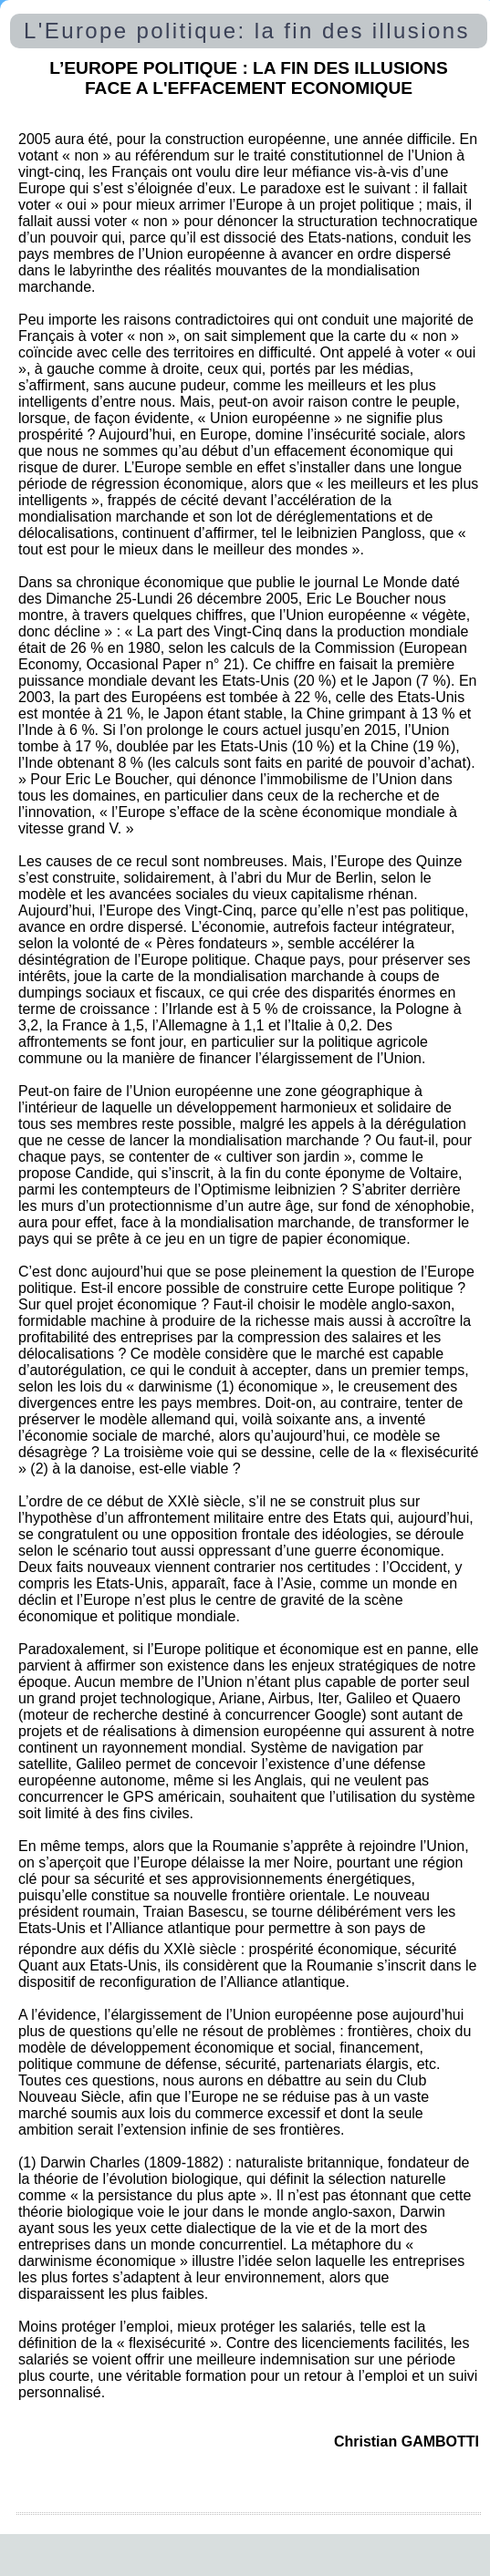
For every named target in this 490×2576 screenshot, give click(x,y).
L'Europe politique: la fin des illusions (247, 30)
